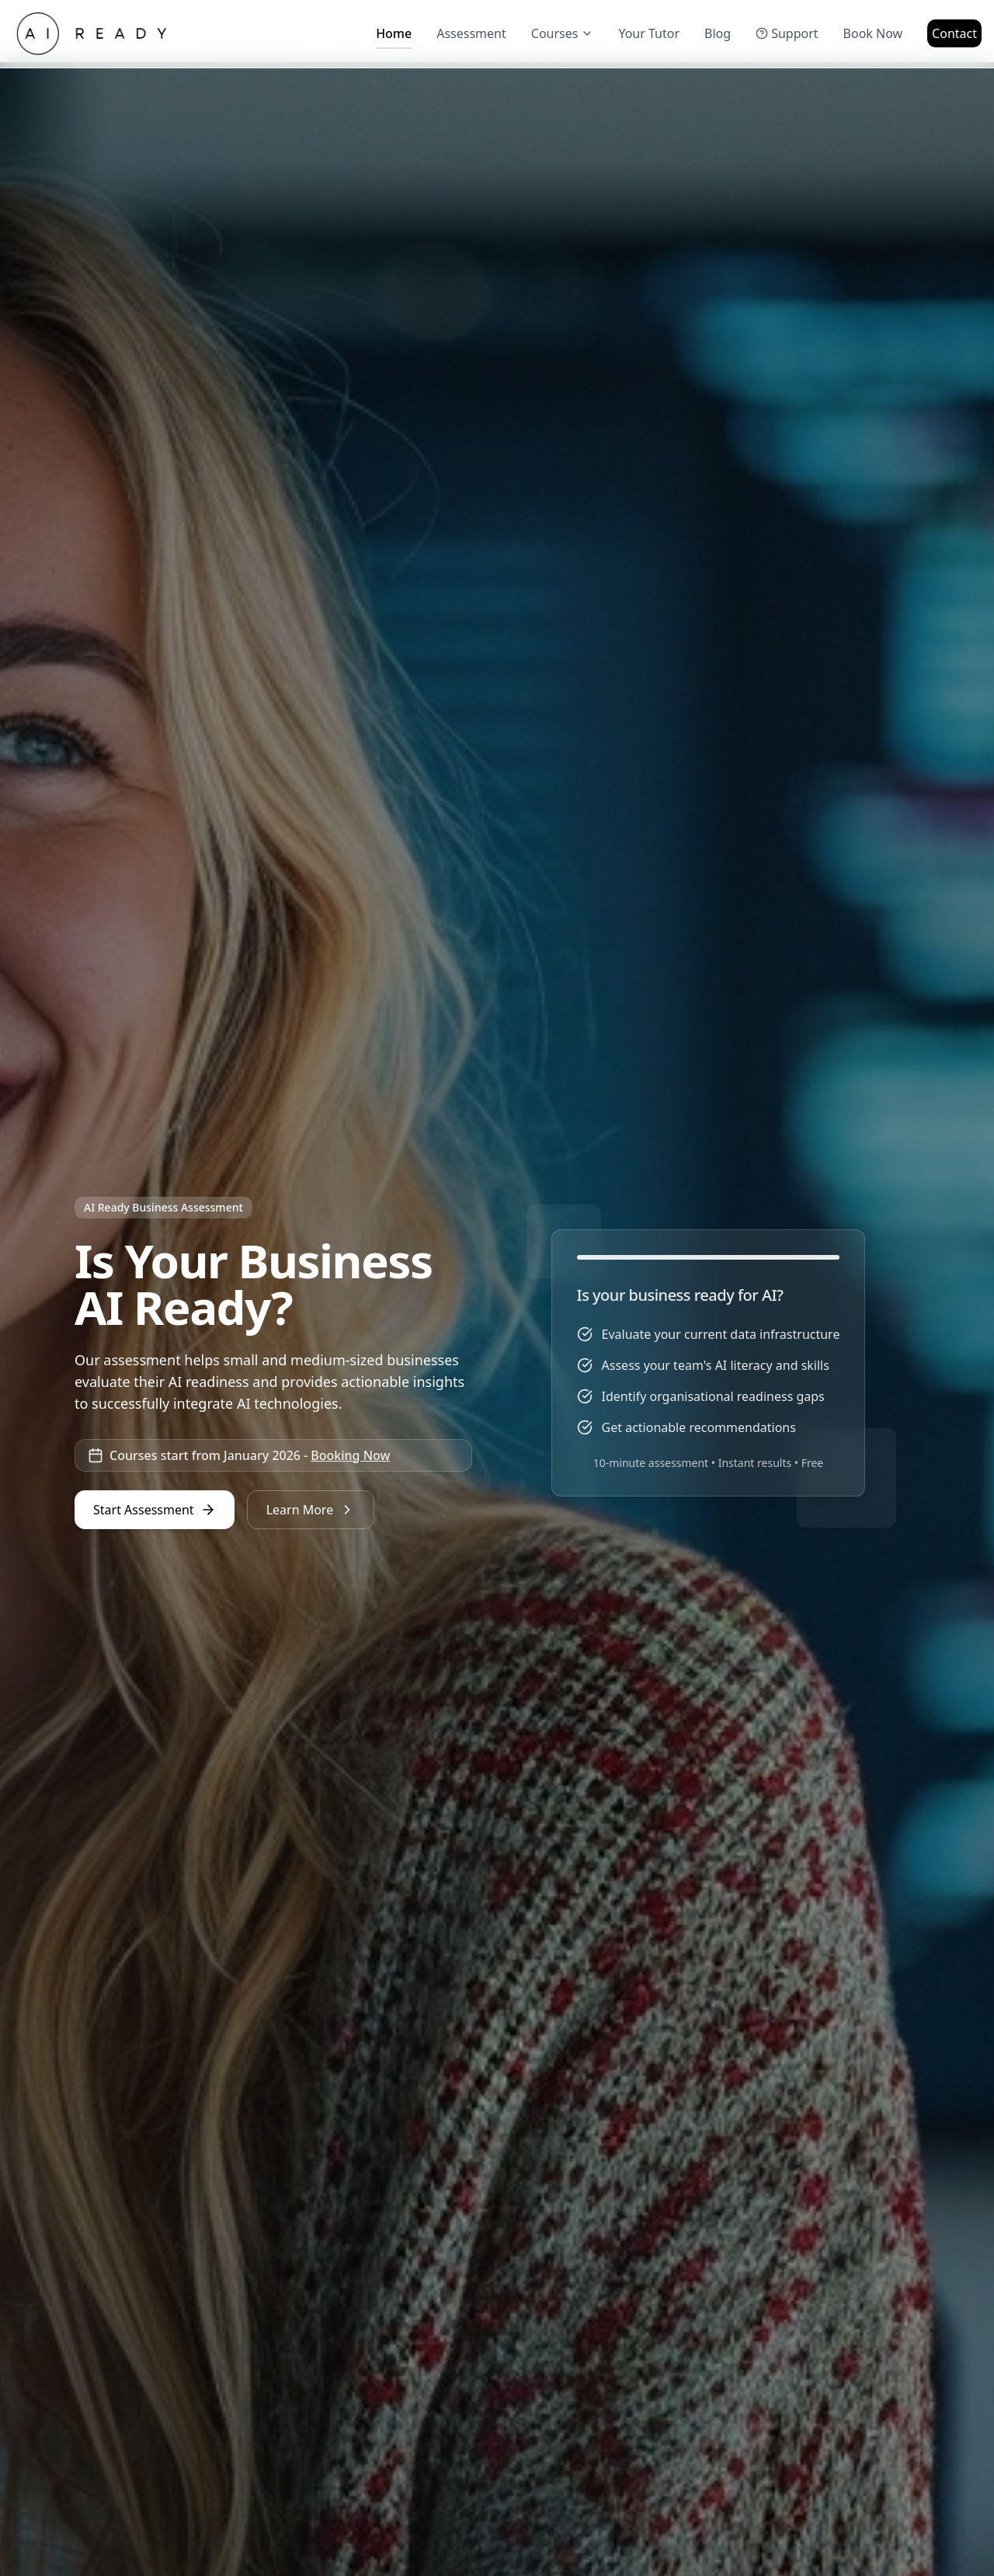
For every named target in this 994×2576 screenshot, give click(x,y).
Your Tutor (648, 33)
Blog (717, 33)
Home (394, 37)
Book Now (873, 33)
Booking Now (350, 1455)
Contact (954, 33)
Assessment (471, 33)
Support (787, 33)
